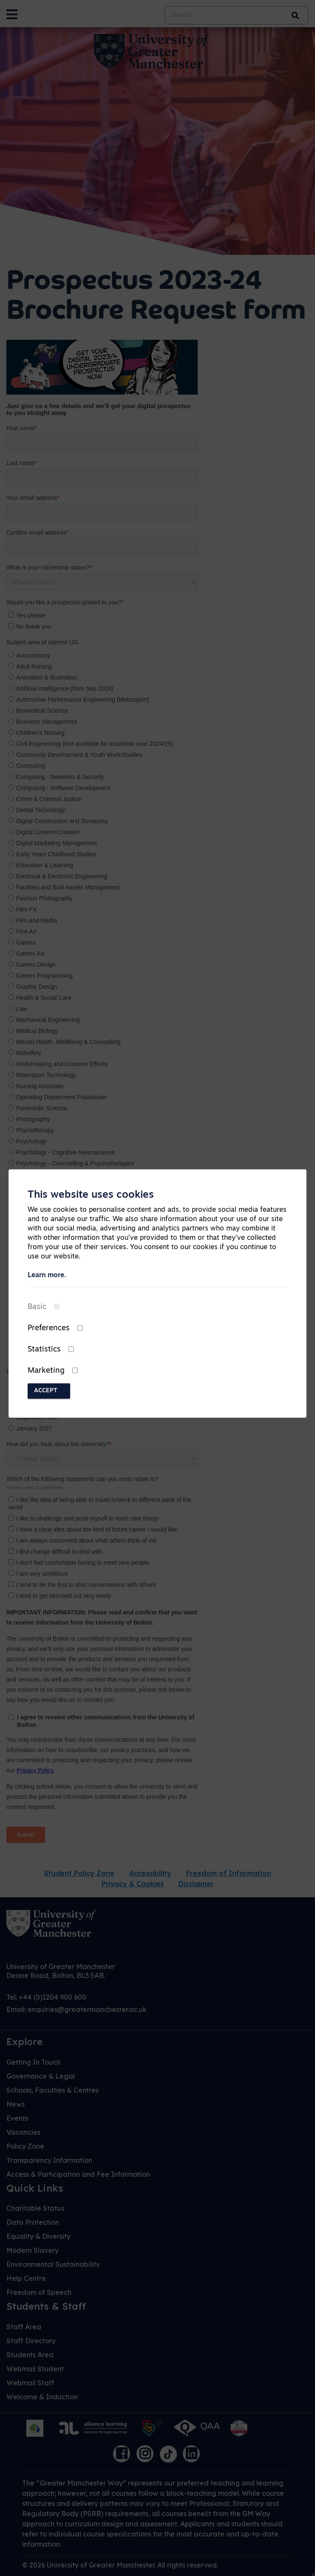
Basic (37, 1307)
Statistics (44, 1350)
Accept (45, 1391)
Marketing (46, 1371)
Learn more (46, 1275)
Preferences (49, 1328)
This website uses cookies (91, 1195)
